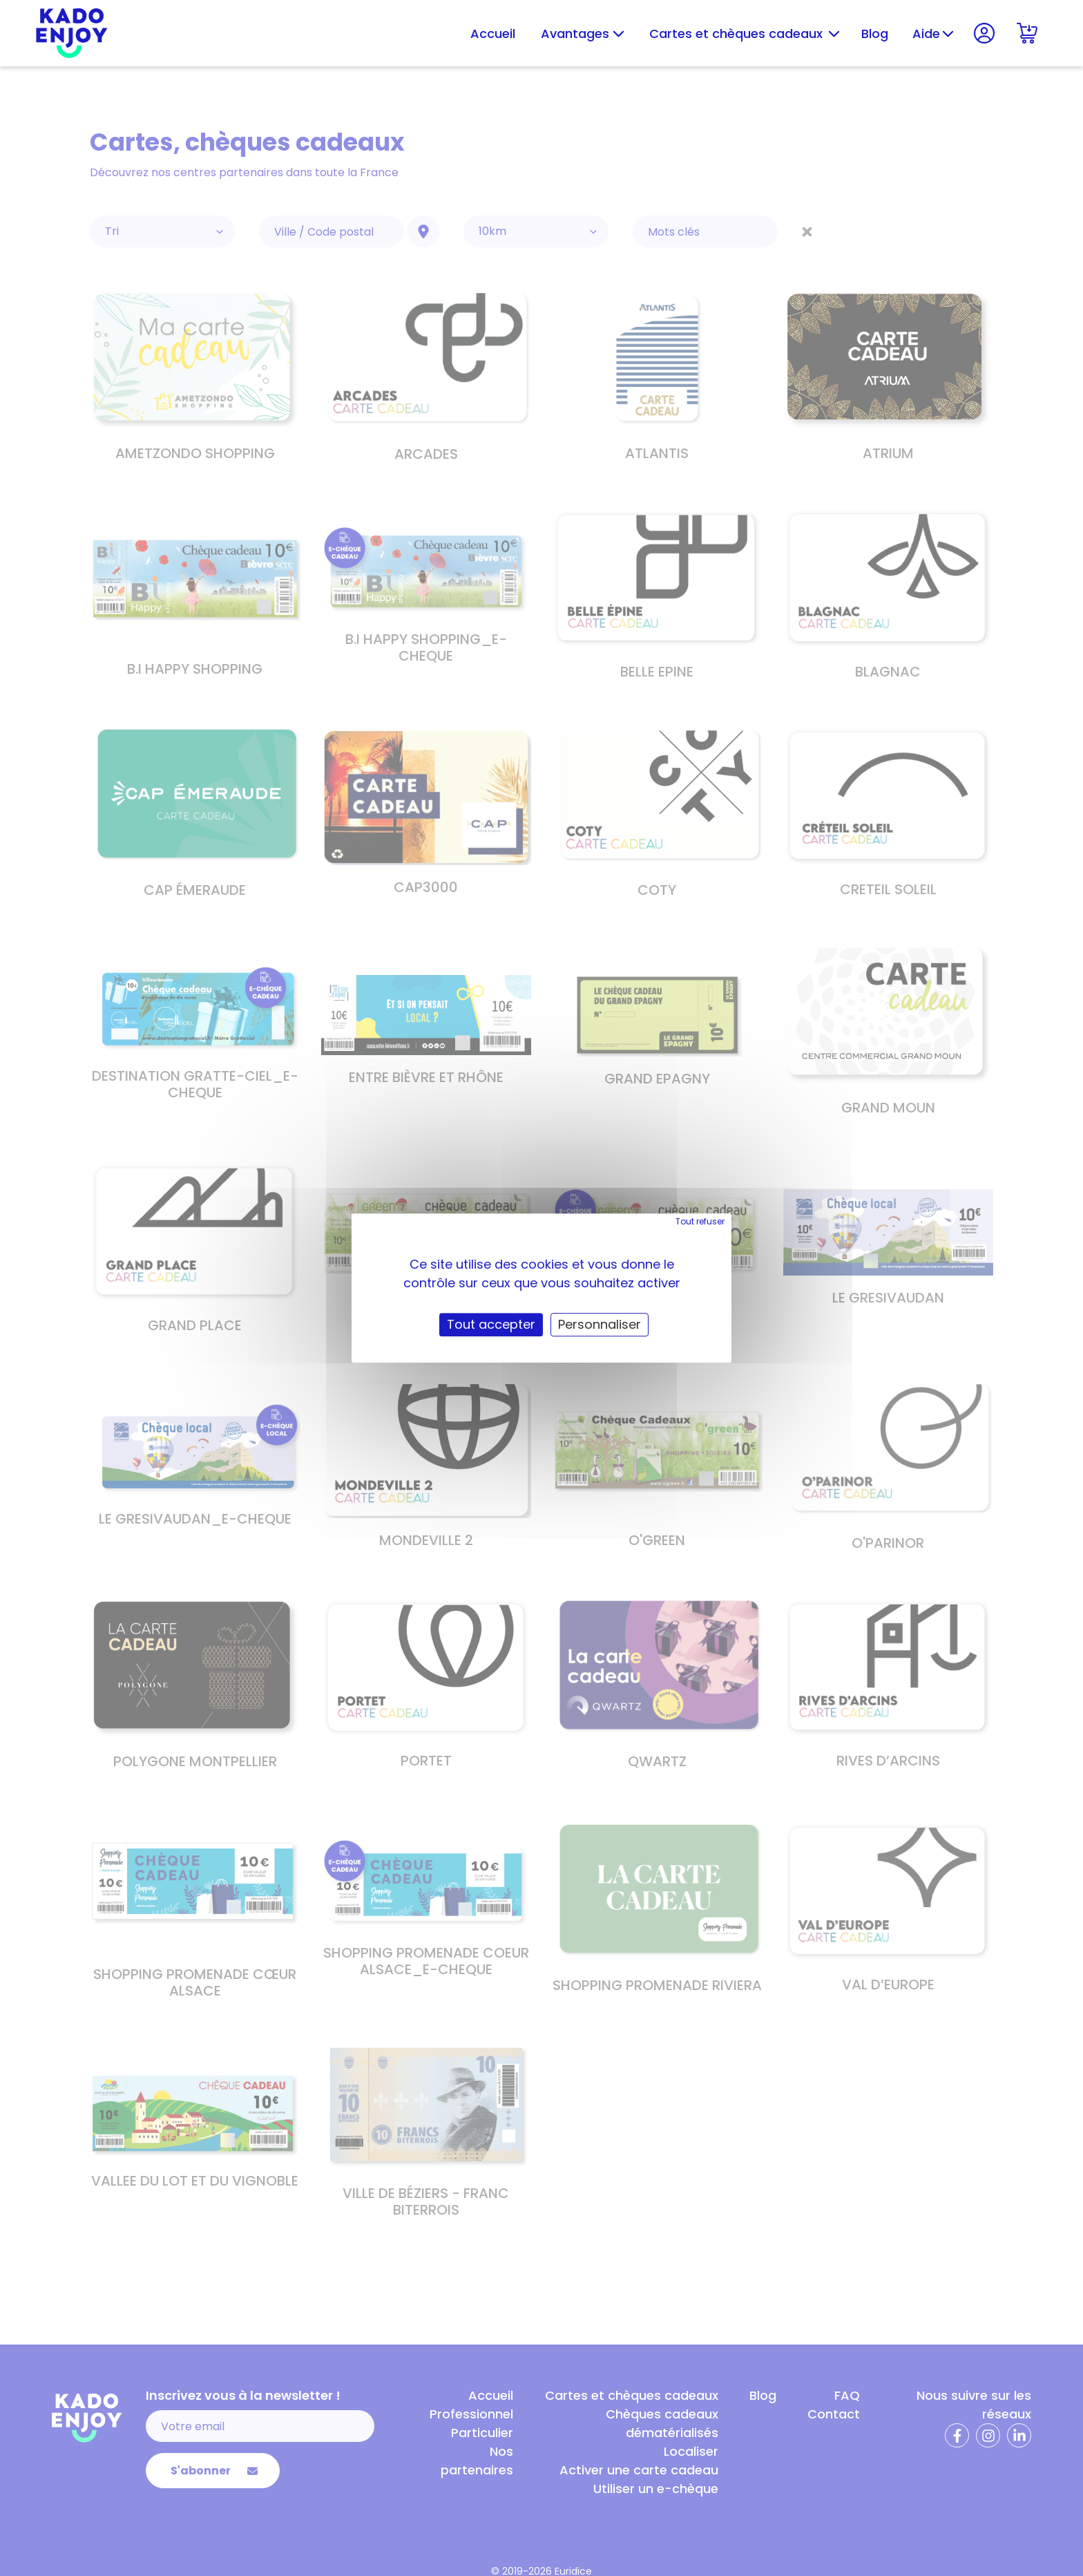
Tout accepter (491, 1324)
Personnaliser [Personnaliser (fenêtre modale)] (599, 1324)
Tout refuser (700, 1221)
